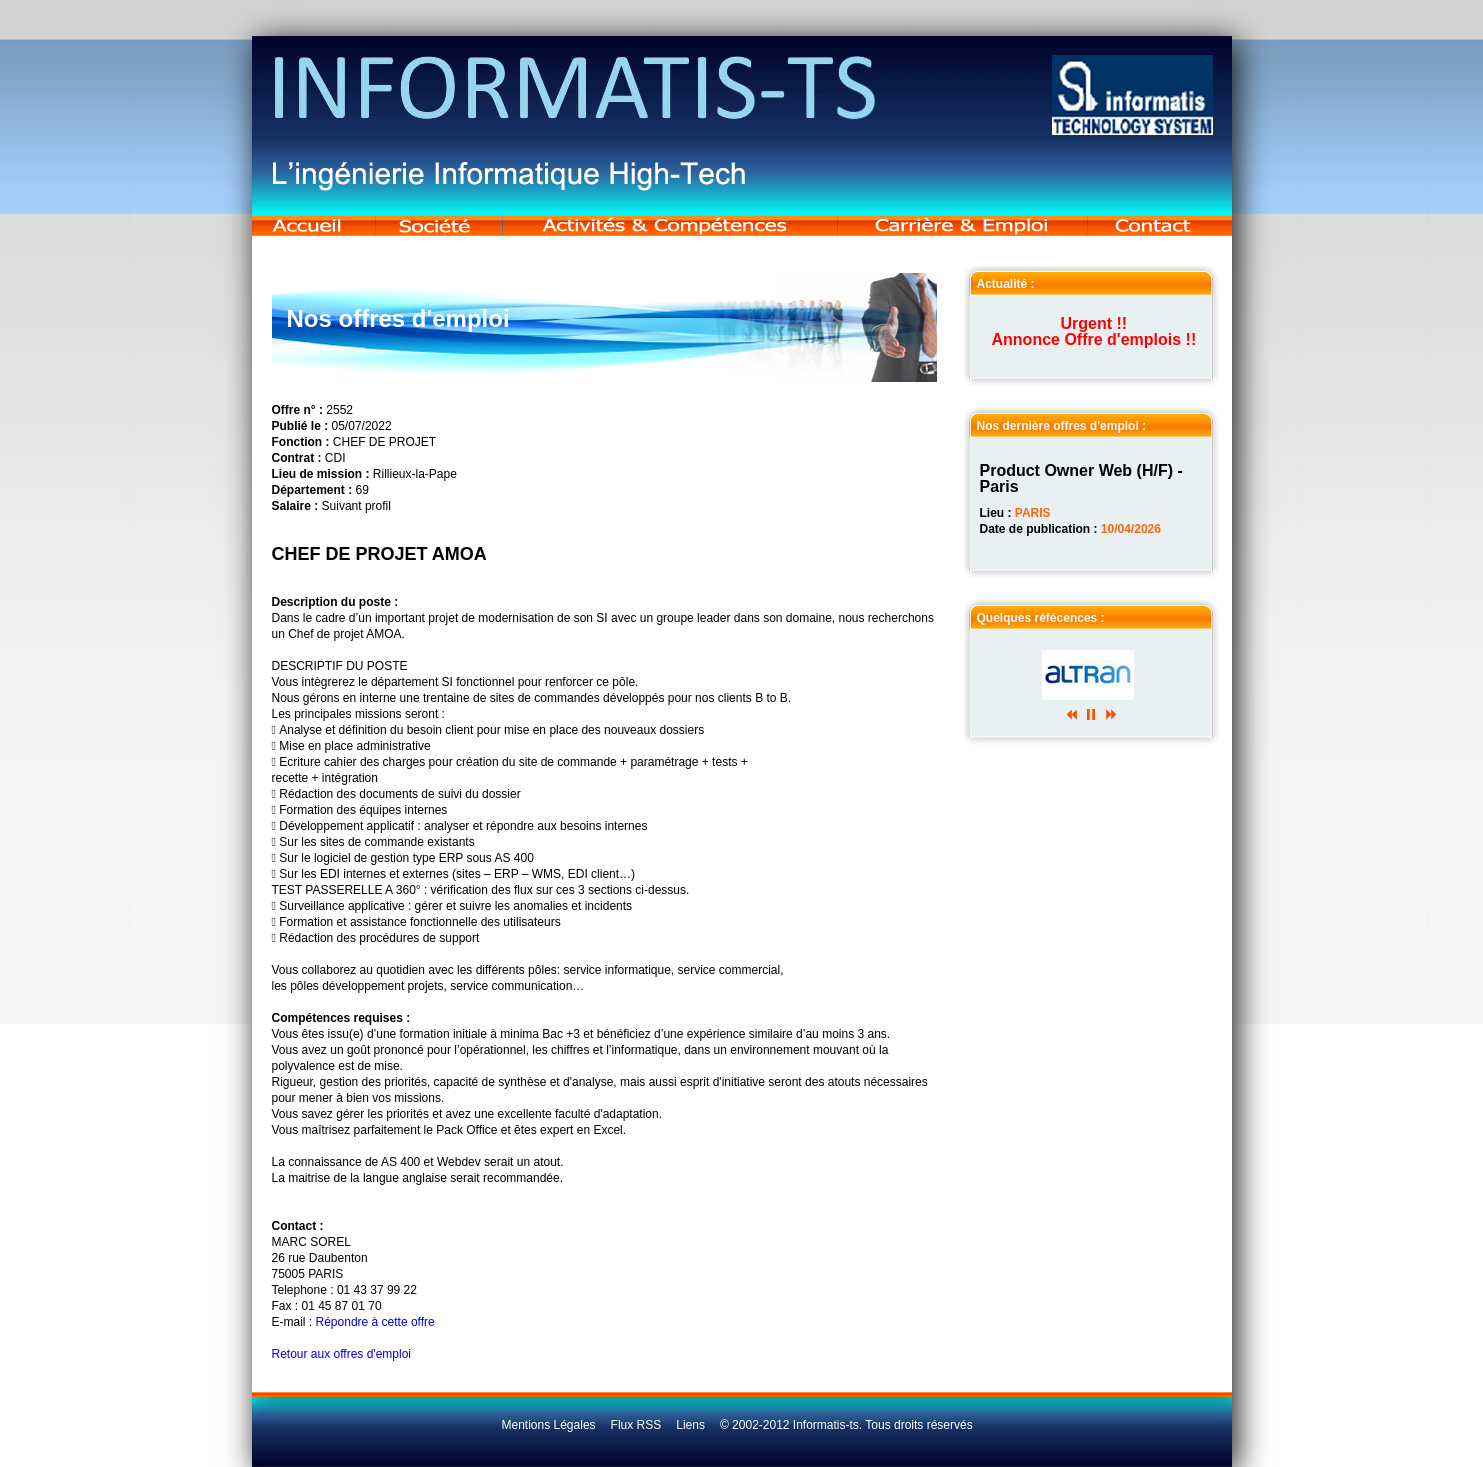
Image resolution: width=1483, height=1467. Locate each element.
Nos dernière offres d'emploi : (1062, 426)
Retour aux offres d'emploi (341, 1354)
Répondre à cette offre (375, 1322)
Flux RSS (636, 1425)
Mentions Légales (549, 1425)
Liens (690, 1425)
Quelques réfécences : (1041, 618)
